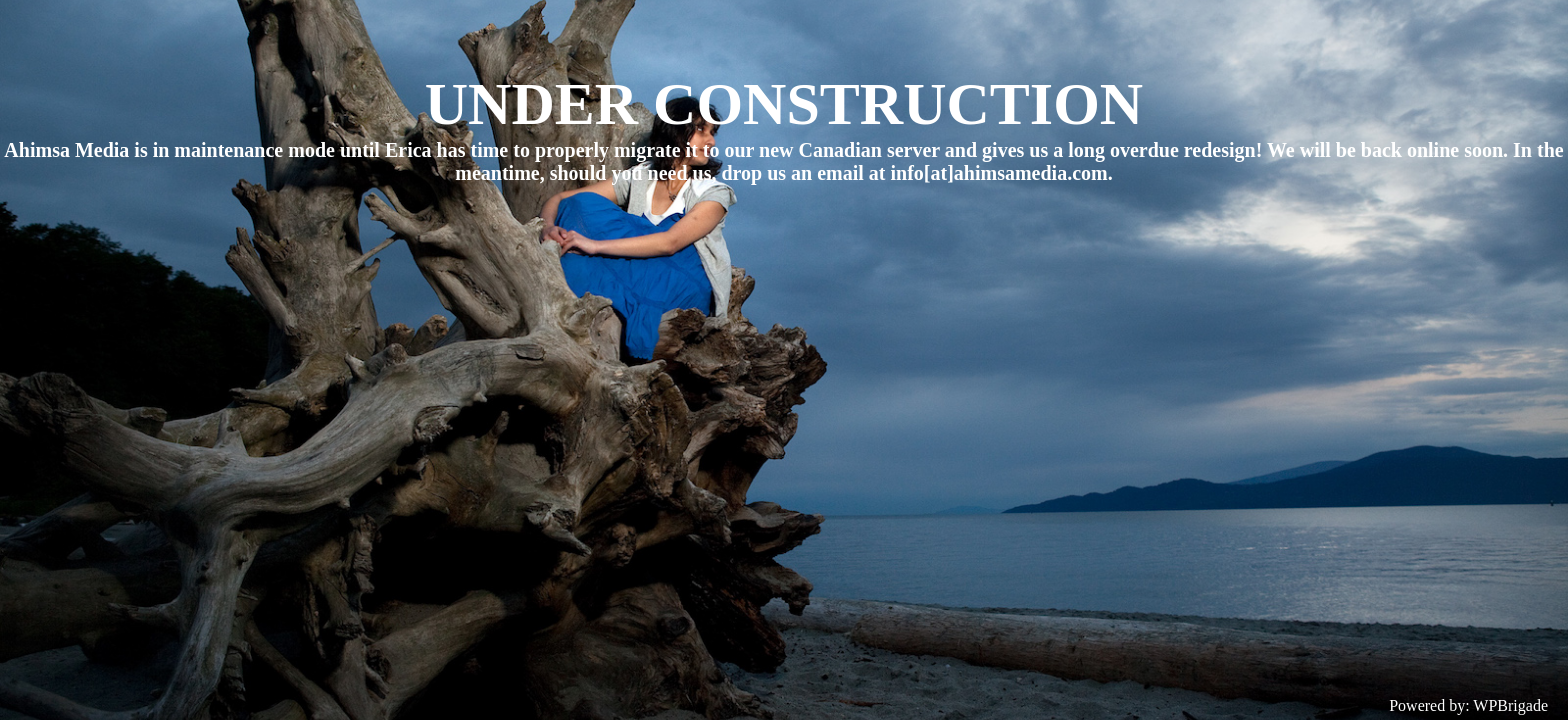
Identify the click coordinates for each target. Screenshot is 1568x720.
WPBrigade (1510, 705)
